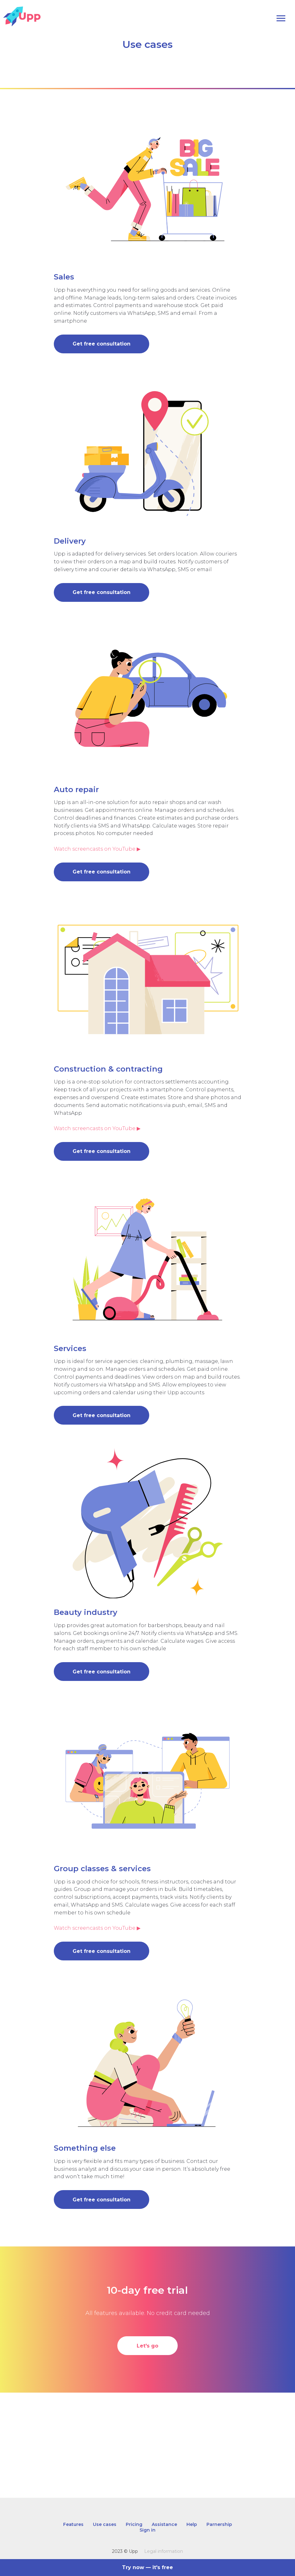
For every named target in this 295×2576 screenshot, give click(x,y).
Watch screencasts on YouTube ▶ (97, 849)
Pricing (134, 2524)
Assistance (164, 2524)
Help (191, 2524)
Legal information (163, 2551)
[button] (101, 338)
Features (73, 2524)
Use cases (104, 2524)
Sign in (147, 2530)
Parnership (219, 2524)
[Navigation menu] (281, 18)
